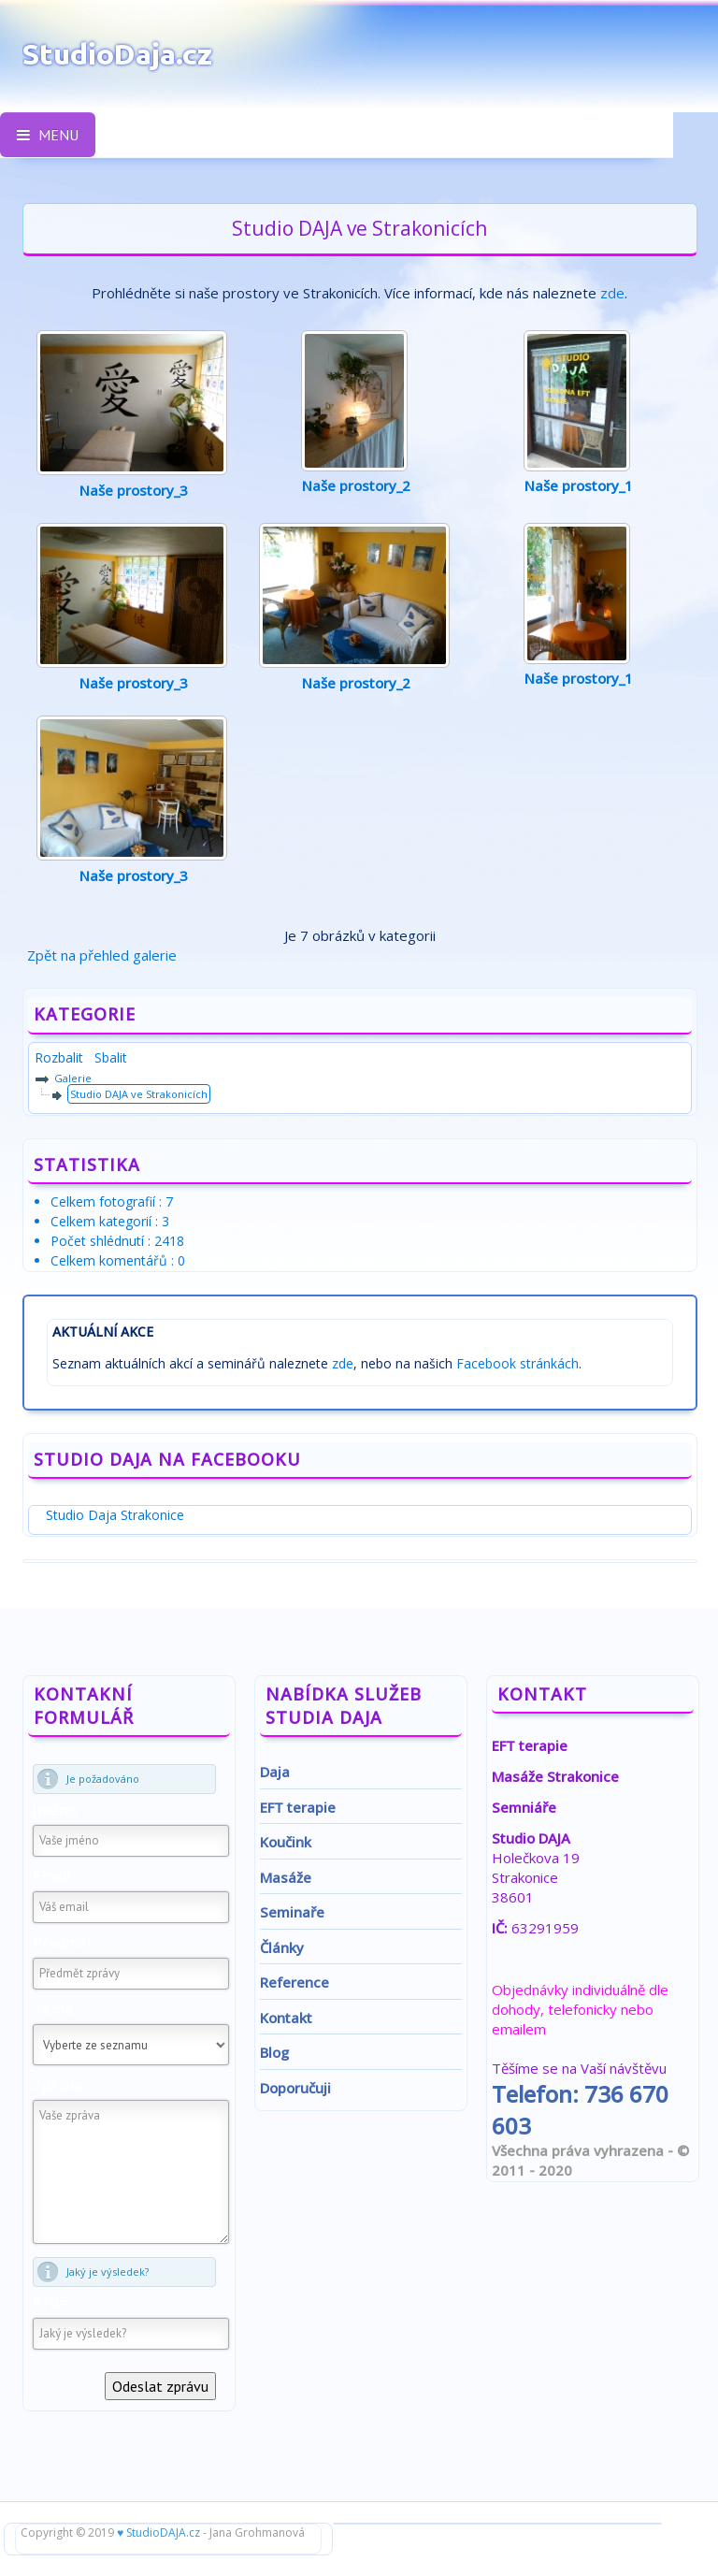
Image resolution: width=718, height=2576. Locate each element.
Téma (53, 2009)
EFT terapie (298, 1807)
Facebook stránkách (517, 1363)
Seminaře (292, 1912)
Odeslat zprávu (160, 2386)
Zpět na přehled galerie (102, 955)
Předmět (63, 1942)
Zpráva (57, 2085)
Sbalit (110, 1057)
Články (282, 1947)
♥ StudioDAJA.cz (158, 2532)
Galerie (73, 1078)
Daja (275, 1771)
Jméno (55, 1810)
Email (51, 1876)
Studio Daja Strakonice (115, 1515)
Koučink (285, 1841)
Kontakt (286, 2017)
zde (612, 292)
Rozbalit (63, 1057)
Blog (274, 2052)
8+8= (50, 2303)
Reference (294, 1982)
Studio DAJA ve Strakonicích (139, 1094)
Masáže (285, 1877)
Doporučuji (295, 2087)
